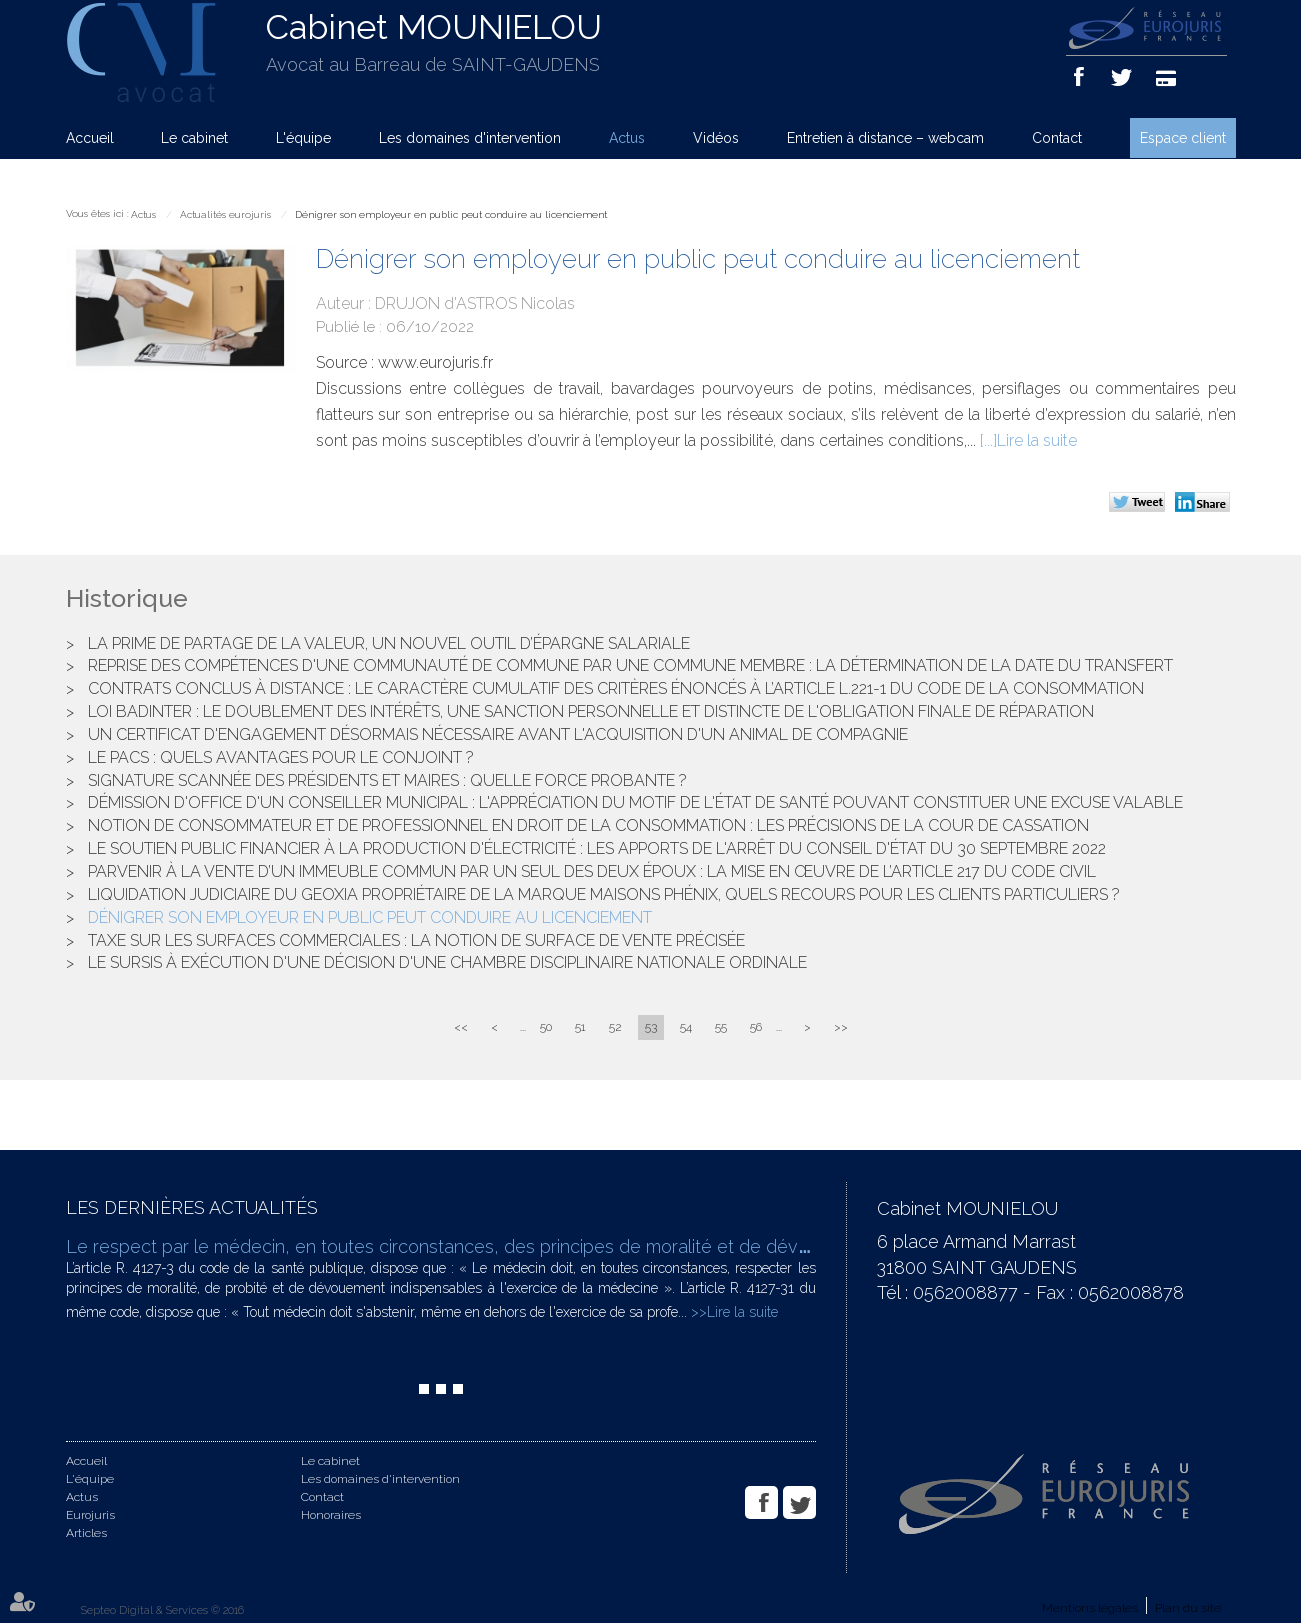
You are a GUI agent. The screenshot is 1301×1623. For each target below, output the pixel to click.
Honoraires (331, 1515)
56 (756, 1027)
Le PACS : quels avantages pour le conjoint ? (281, 757)
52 (615, 1027)
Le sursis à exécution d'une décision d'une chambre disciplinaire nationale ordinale (447, 962)
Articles (86, 1533)
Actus (627, 138)
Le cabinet (194, 138)
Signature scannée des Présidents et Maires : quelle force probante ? (387, 780)
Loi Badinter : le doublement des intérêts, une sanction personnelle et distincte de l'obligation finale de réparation (591, 711)
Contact (1057, 138)
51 (580, 1027)
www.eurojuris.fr (435, 362)
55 (721, 1027)
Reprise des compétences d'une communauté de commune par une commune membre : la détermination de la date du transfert (630, 665)
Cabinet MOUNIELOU (434, 27)
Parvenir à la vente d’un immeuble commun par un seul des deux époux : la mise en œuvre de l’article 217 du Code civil (592, 871)
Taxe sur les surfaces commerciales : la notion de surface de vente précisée (416, 940)
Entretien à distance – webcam (885, 138)
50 (546, 1027)
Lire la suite (1037, 440)
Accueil (90, 138)
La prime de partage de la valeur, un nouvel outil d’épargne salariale (389, 643)
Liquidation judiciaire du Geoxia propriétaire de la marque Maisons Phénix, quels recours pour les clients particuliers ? (604, 894)
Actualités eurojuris (225, 214)
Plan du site (1188, 1608)
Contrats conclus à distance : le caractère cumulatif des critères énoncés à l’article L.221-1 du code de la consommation (616, 688)
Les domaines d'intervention (470, 138)
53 (651, 1027)
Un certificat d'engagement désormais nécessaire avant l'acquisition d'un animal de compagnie (498, 734)
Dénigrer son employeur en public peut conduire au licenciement (451, 214)
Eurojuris (90, 1515)
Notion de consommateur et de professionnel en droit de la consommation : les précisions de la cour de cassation (588, 825)
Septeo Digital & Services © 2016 (162, 1610)
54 (686, 1027)
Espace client (1183, 138)
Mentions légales (1090, 1608)
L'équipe (303, 138)
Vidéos (716, 138)
